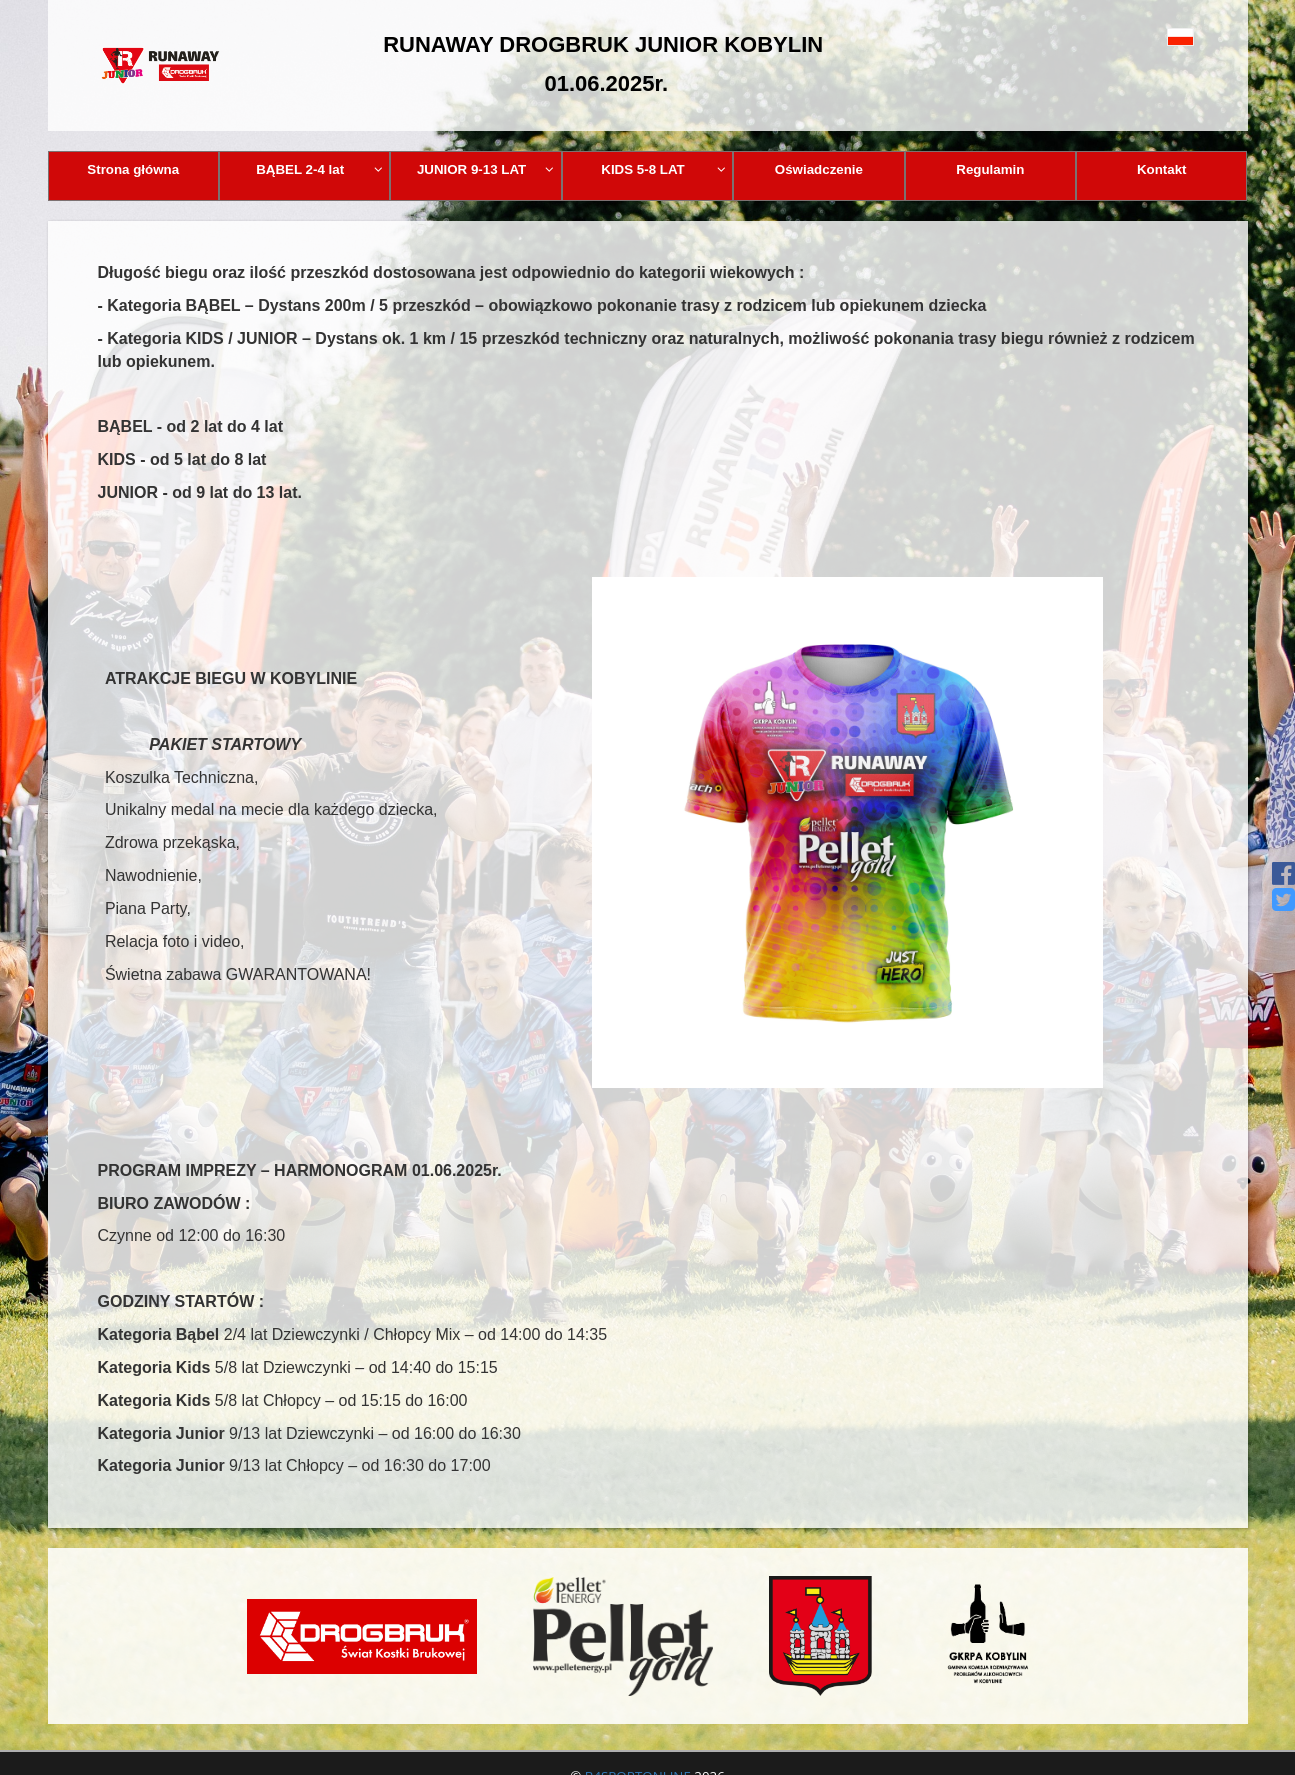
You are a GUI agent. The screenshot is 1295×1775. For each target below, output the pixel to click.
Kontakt (1162, 169)
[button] (1135, 36)
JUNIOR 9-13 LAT (485, 169)
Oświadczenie (819, 169)
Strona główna (133, 169)
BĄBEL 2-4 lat (319, 169)
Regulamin (990, 169)
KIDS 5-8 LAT (663, 169)
